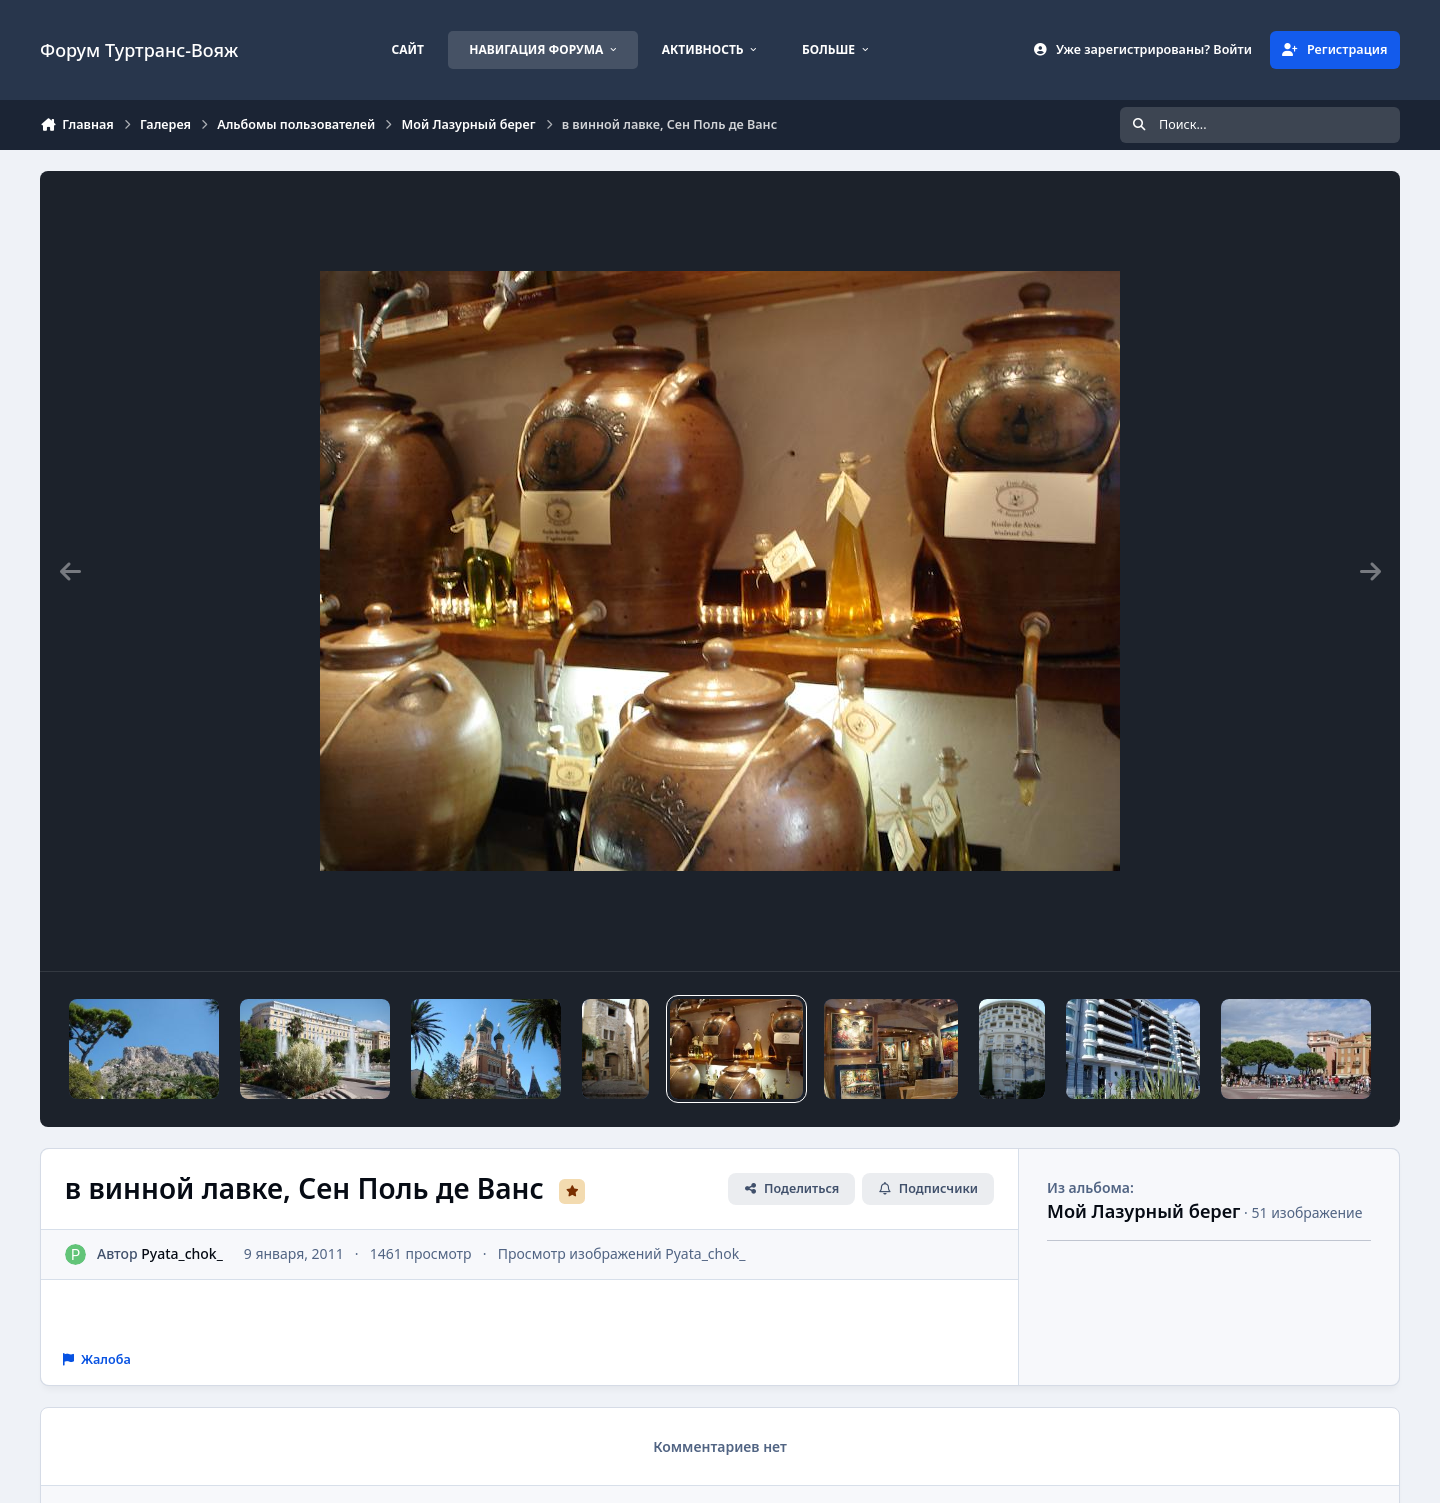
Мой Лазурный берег (1143, 1211)
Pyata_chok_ (182, 1253)
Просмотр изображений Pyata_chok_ (622, 1253)
